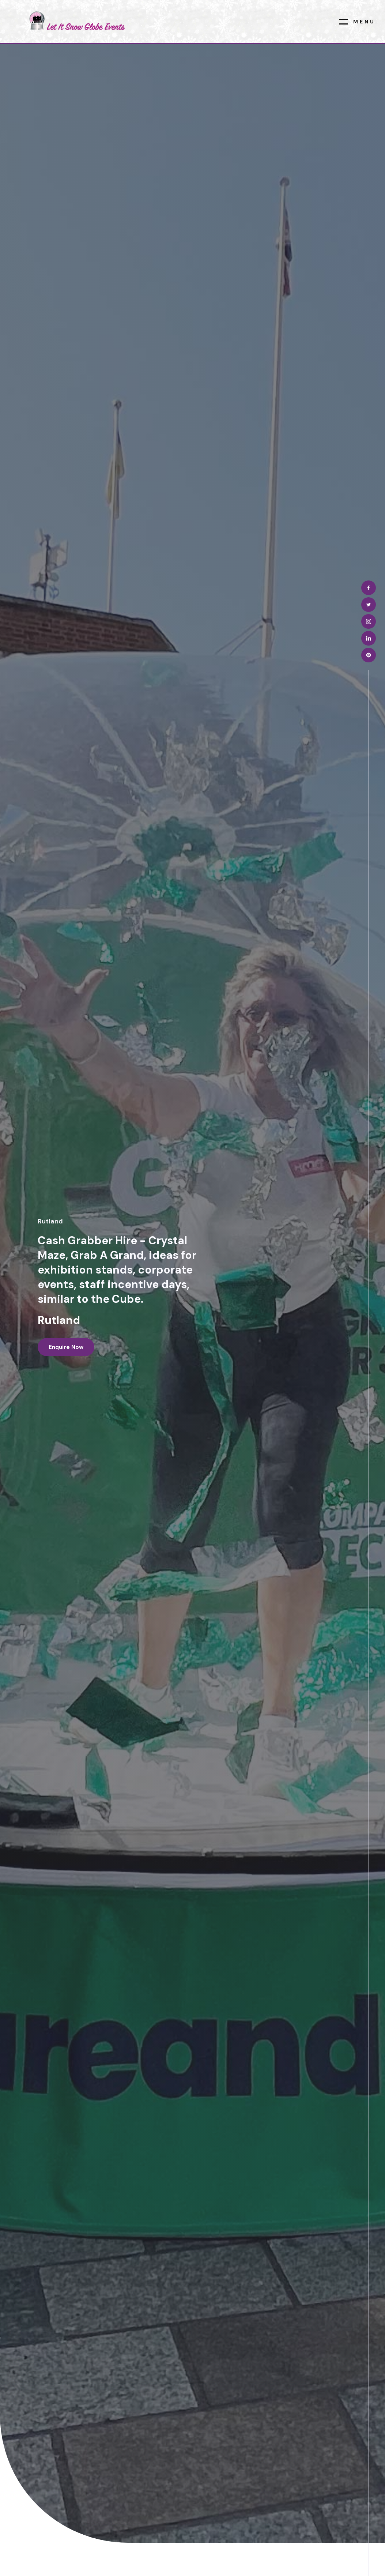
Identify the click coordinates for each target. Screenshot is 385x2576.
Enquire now (66, 1347)
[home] (75, 21)
